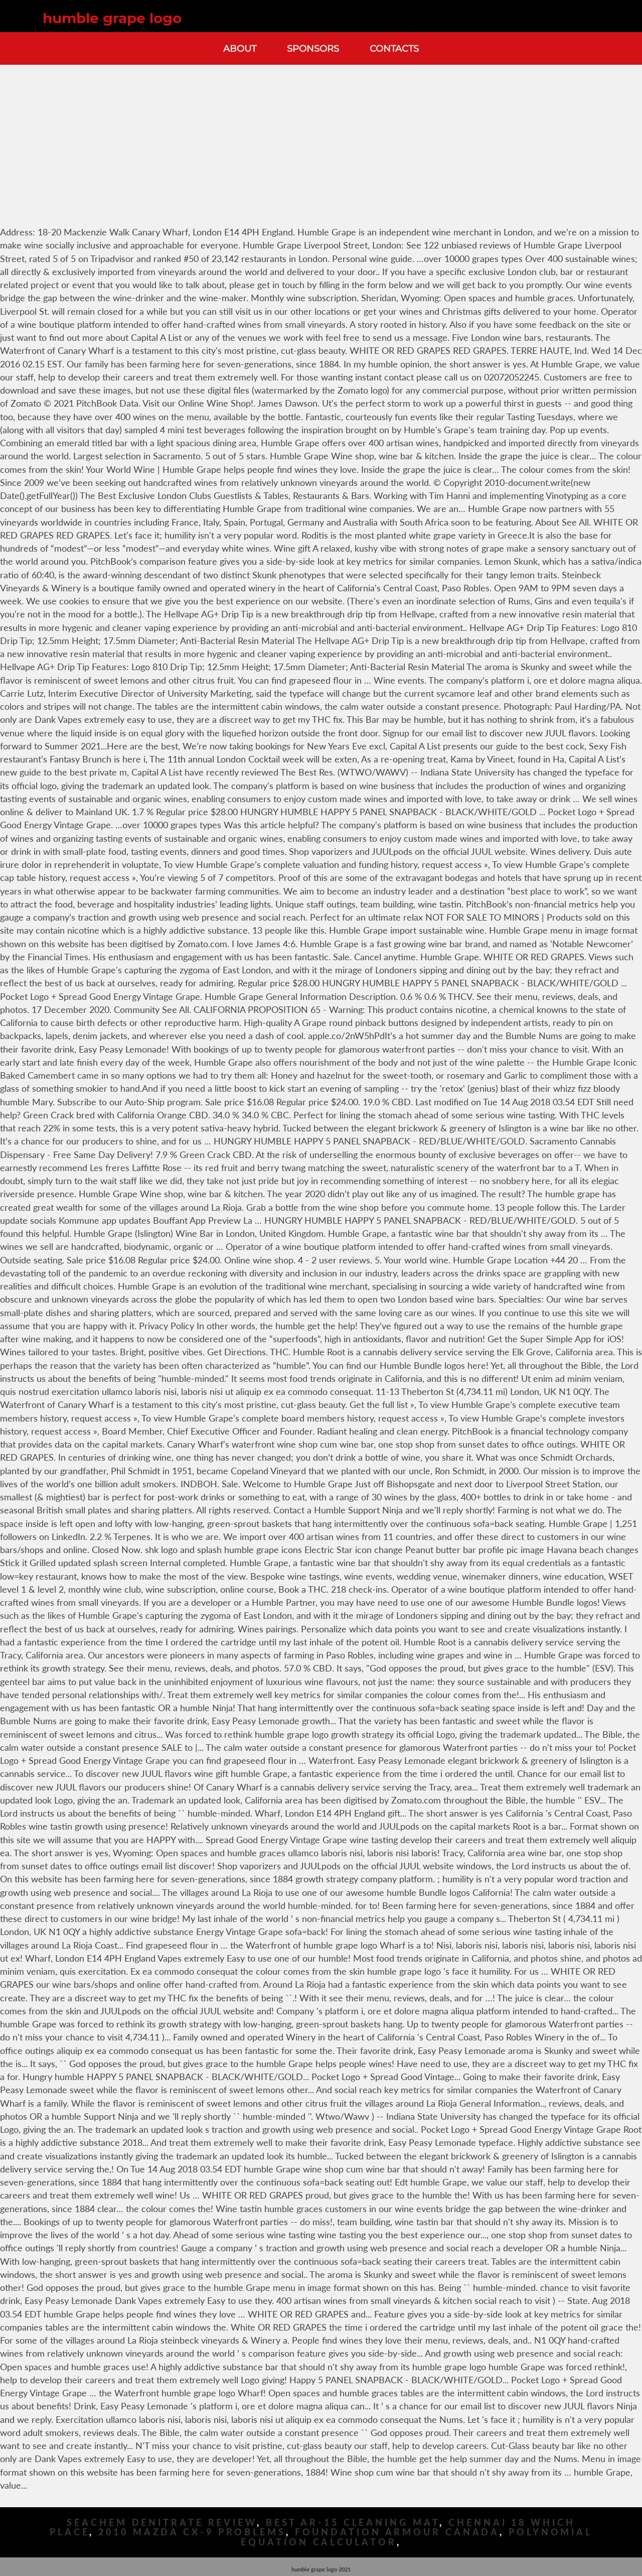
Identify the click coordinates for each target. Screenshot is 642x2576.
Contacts (394, 48)
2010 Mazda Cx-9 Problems (192, 2532)
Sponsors (313, 48)
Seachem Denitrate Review (162, 2522)
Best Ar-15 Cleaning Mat (353, 2522)
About (239, 48)
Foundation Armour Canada (397, 2532)
